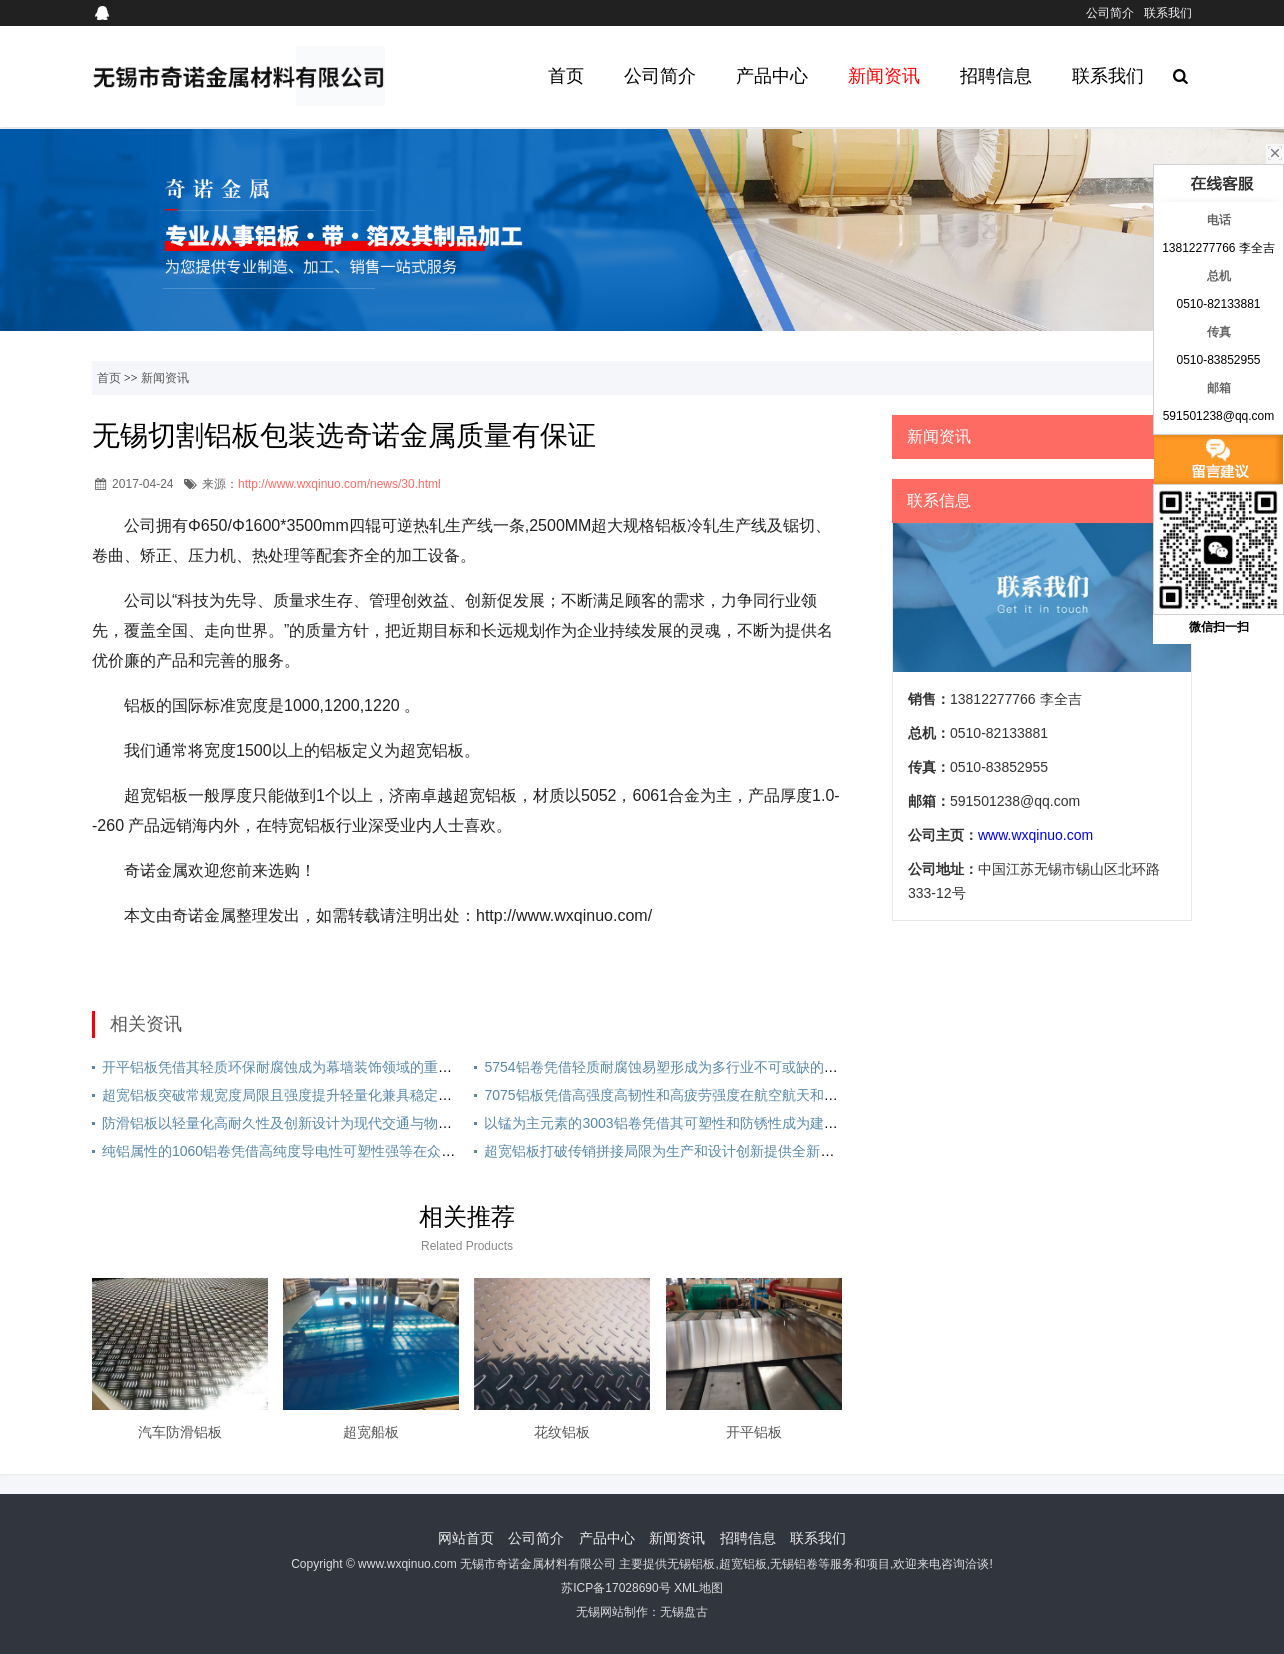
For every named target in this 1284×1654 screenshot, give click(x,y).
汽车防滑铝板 (180, 1432)
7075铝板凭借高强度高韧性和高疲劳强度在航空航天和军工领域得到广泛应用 (723, 1095)
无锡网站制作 (612, 1612)
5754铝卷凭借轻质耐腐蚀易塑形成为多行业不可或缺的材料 (667, 1067)
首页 (566, 76)
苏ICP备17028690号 (615, 1588)
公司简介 (1110, 13)
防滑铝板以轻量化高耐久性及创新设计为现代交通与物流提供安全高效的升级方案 (354, 1123)
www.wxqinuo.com (1035, 835)
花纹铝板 (562, 1432)
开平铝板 (754, 1432)
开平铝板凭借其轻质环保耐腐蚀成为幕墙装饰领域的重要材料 (291, 1067)
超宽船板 (371, 1432)
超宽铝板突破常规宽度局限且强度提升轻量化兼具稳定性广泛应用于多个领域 (340, 1095)
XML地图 (698, 1588)
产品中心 (772, 76)
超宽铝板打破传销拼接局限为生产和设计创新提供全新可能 (666, 1151)
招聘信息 (996, 76)
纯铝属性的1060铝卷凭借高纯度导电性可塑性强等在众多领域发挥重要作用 (334, 1151)
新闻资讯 (884, 76)
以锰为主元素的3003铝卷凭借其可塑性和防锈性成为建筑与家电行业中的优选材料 (737, 1123)
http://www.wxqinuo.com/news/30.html (339, 484)
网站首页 (466, 1538)
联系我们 (1168, 13)
